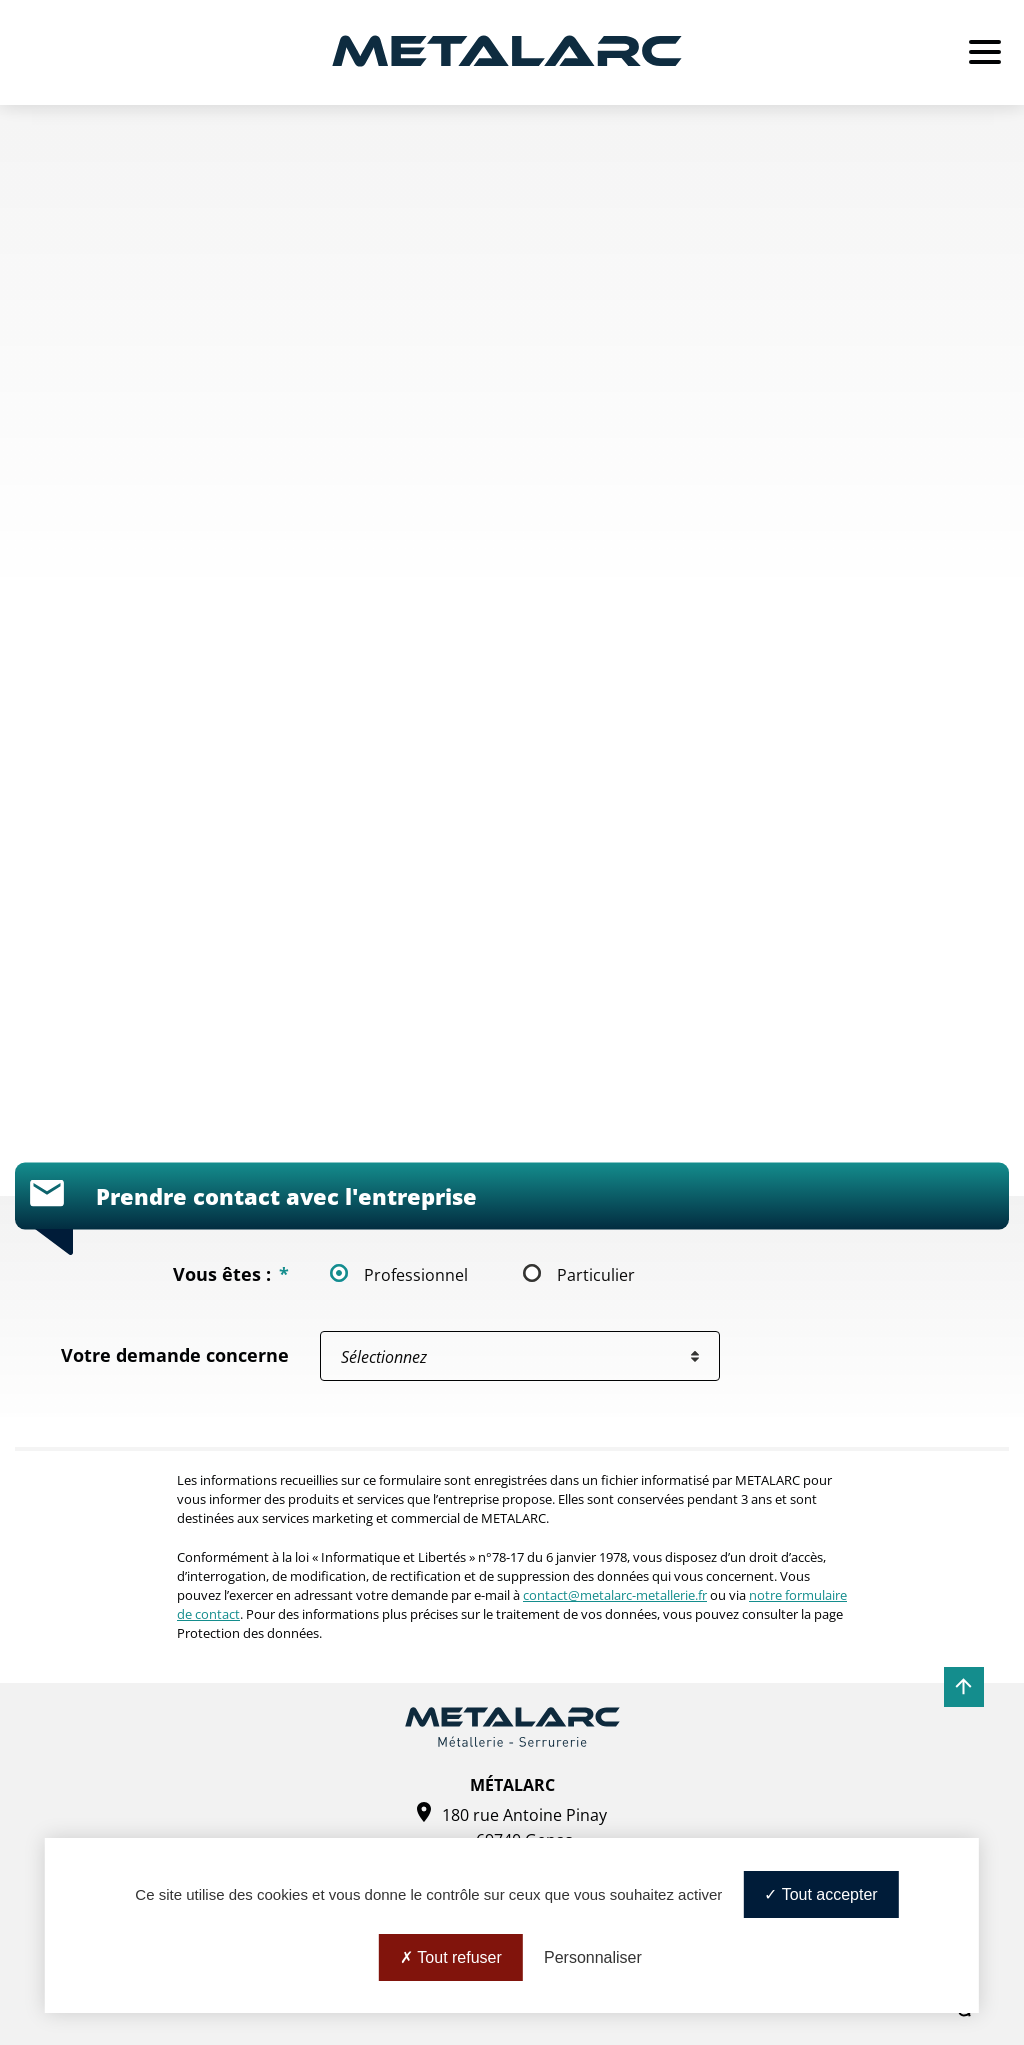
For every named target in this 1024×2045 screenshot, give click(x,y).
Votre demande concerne (175, 1355)
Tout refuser (451, 1957)
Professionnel (416, 1274)
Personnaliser (593, 1957)
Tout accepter (820, 1894)
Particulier (596, 1274)
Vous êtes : (231, 1274)
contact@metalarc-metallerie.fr (615, 1595)
